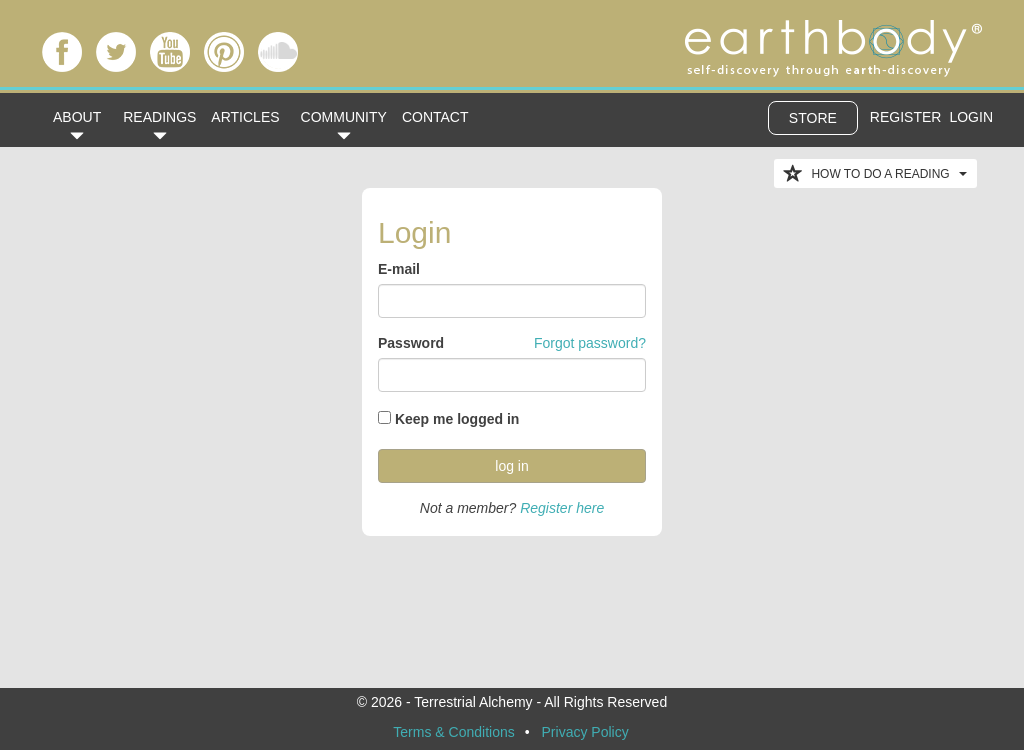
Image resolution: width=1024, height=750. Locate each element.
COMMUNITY (344, 123)
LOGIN (971, 117)
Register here (562, 508)
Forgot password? (590, 343)
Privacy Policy (585, 732)
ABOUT (77, 123)
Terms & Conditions (453, 732)
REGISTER (906, 117)
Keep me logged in (457, 419)
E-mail (399, 269)
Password (411, 343)
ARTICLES (245, 117)
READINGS (159, 123)
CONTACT (435, 117)
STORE (813, 118)
